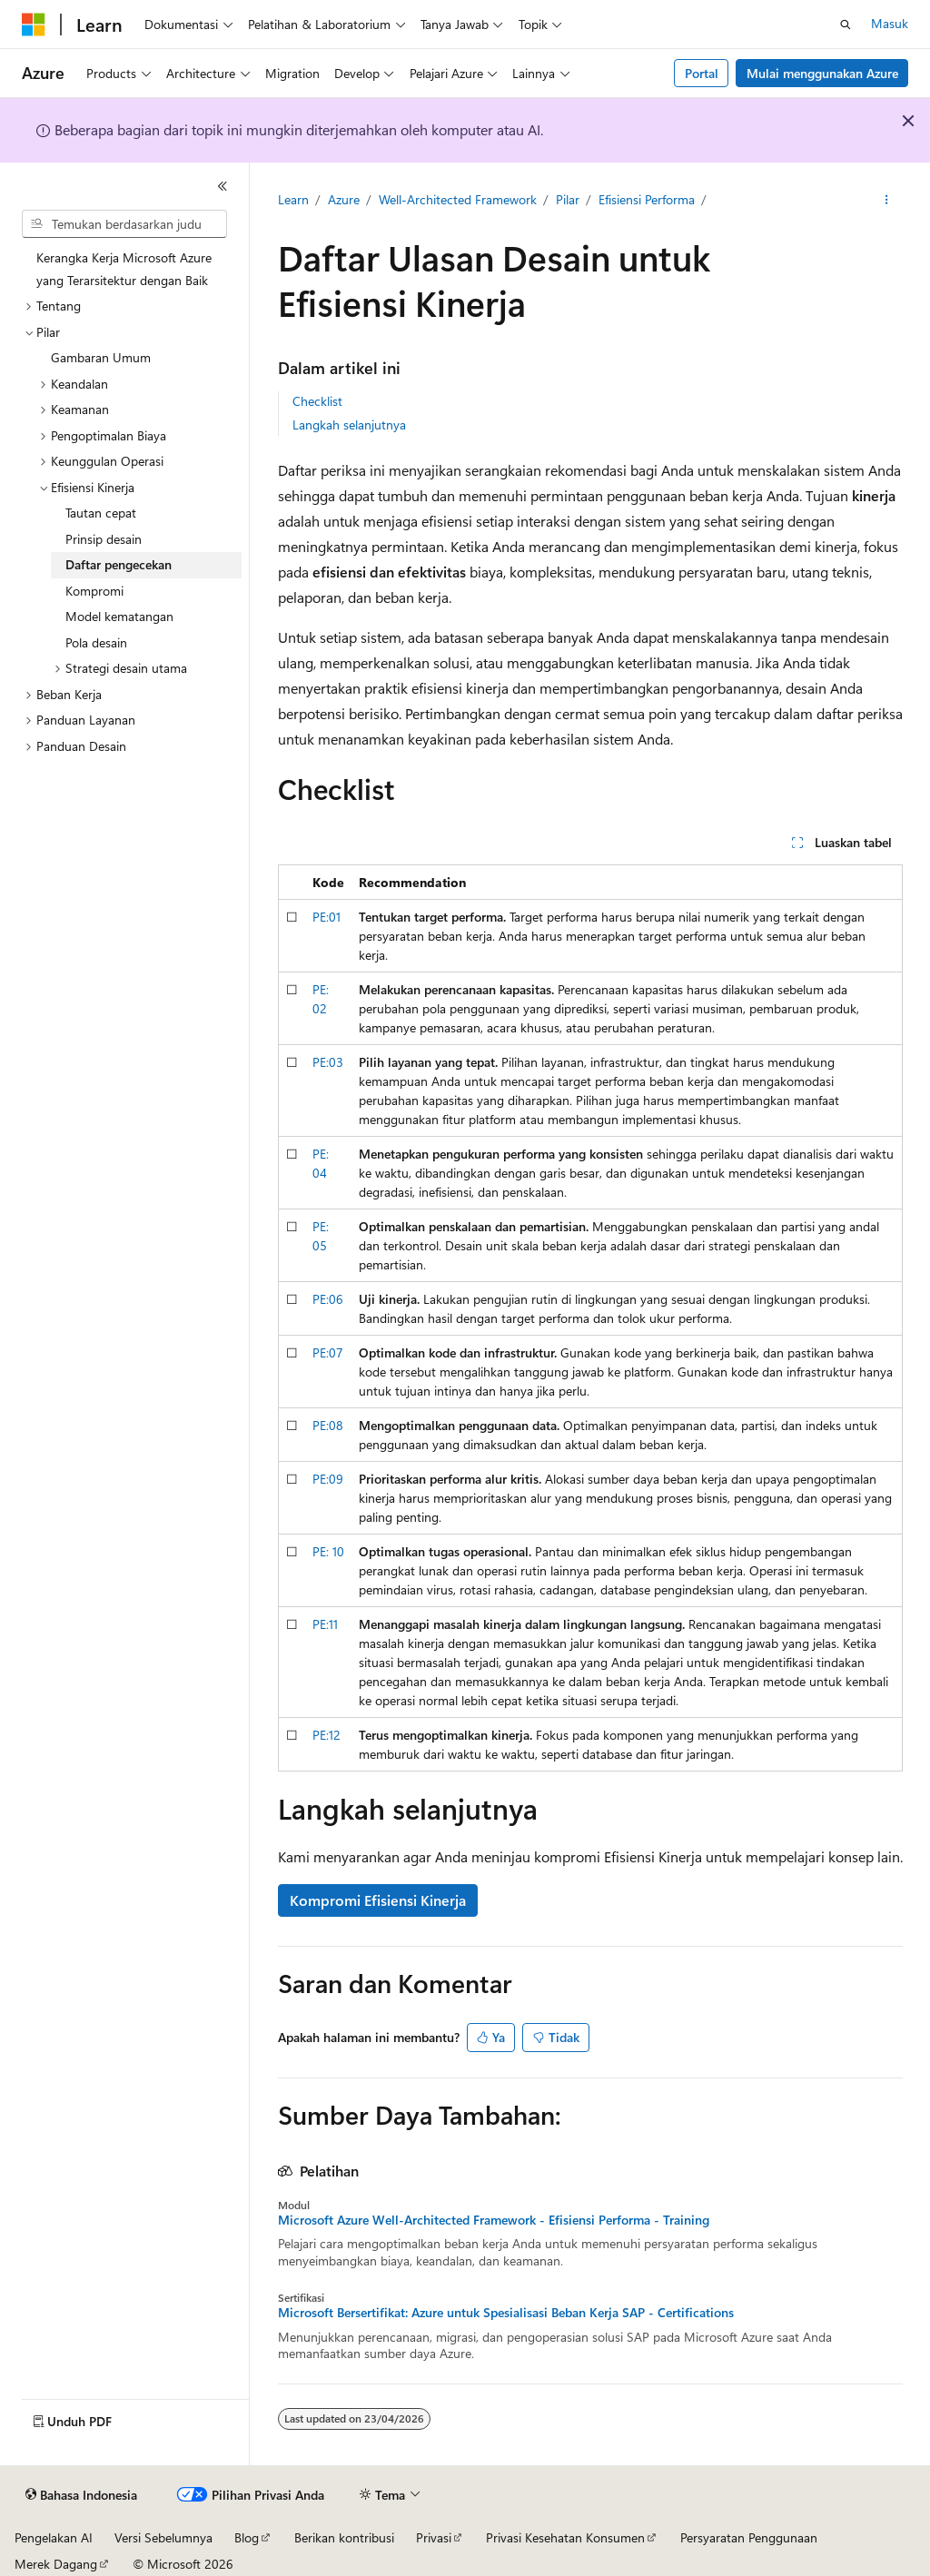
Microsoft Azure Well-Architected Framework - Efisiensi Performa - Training (493, 2220)
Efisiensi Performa (647, 199)
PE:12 (326, 1734)
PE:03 (327, 1062)
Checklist (317, 401)
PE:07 (327, 1352)
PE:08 (327, 1425)
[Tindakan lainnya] (886, 200)
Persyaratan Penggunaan (748, 2537)
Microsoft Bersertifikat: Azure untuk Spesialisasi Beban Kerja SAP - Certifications (506, 2313)
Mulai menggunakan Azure (822, 73)
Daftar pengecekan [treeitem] (118, 564)
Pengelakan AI (54, 2537)
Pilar (567, 199)
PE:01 (326, 916)
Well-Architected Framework (458, 199)
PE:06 (327, 1299)
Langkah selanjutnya (349, 424)
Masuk (889, 23)
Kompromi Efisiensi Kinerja (378, 1900)
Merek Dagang (56, 2563)
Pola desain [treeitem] (96, 642)
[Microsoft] (33, 24)
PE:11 (325, 1624)
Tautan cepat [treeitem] (100, 512)
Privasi (433, 2537)
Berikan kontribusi (344, 2537)
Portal (701, 73)
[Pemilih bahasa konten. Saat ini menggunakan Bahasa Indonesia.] (81, 2495)
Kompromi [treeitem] (94, 590)
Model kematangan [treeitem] (119, 616)
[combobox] (124, 224)
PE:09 (327, 1478)
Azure (344, 199)
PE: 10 (328, 1551)
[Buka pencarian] (845, 24)
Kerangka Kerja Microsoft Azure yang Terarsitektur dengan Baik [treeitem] (124, 269)
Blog (246, 2537)
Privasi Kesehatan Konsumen (565, 2537)
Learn (293, 199)
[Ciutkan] (222, 186)
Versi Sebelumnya (163, 2537)
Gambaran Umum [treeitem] (101, 357)
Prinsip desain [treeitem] (103, 539)
